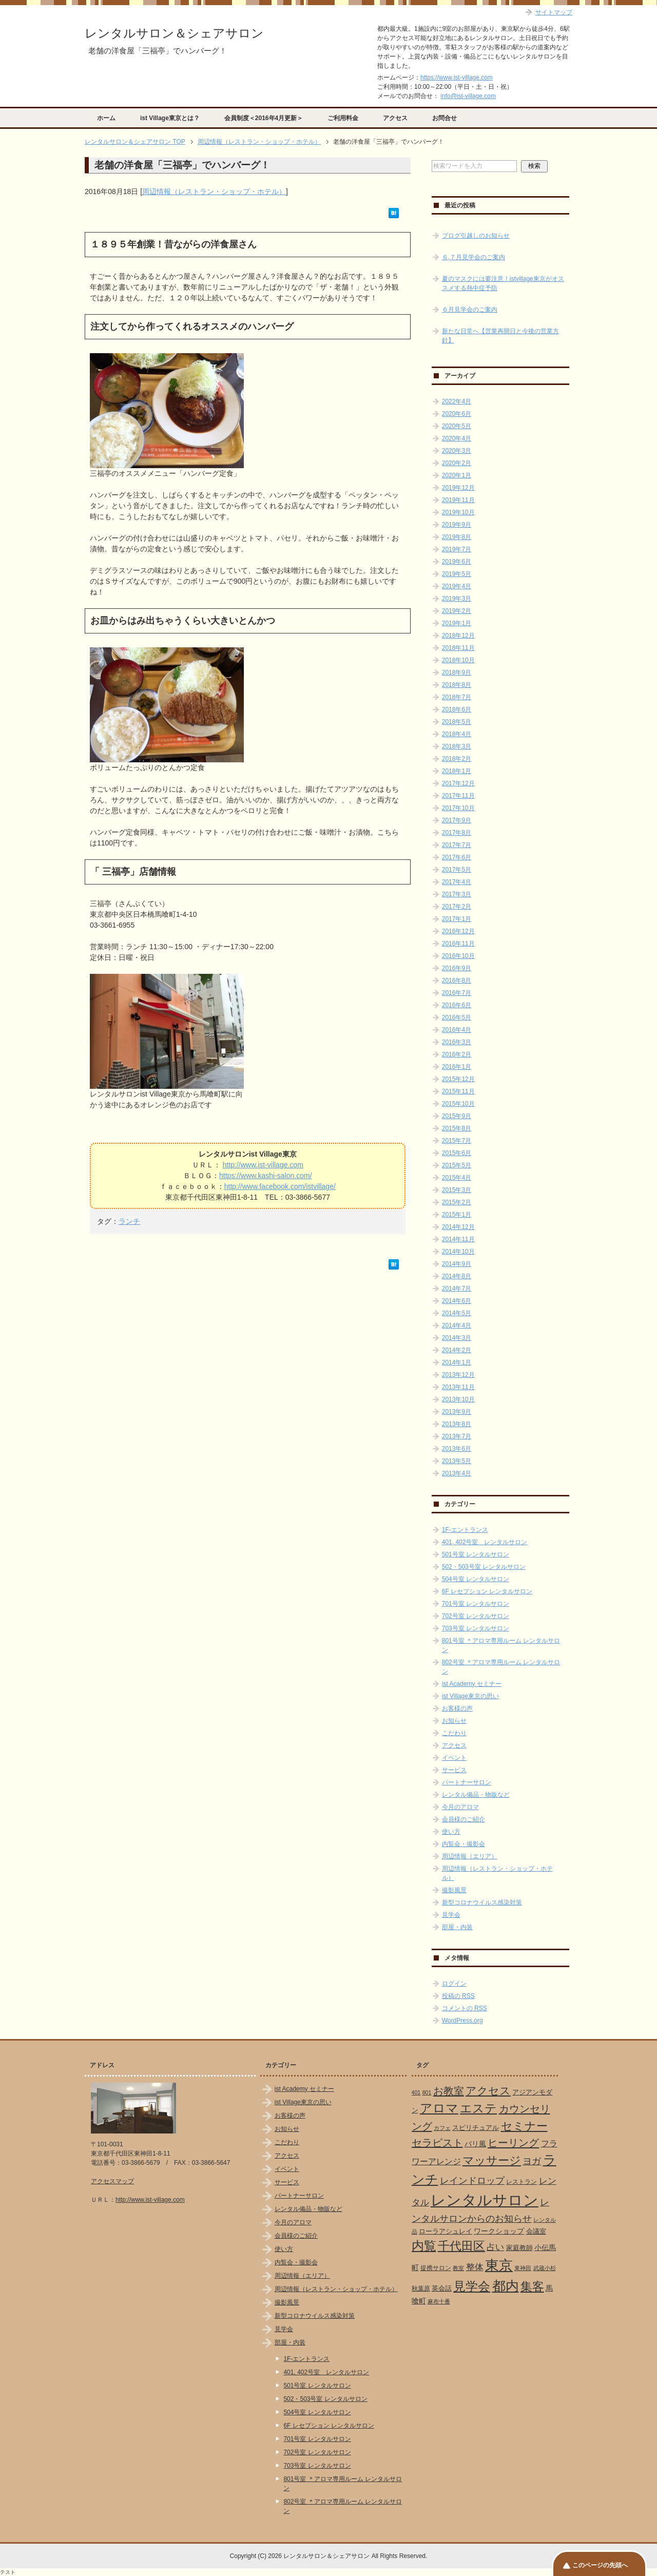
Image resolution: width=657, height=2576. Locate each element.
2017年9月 (456, 820)
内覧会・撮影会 (463, 1844)
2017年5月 (456, 869)
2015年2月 (456, 1202)
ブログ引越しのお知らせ (476, 235)
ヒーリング (513, 2142)
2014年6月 (456, 1300)
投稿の (458, 1996)
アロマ (439, 2108)
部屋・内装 (457, 1927)
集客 (532, 2286)
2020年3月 (456, 450)
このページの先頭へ (600, 2565)
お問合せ (444, 118)
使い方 (451, 1831)
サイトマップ (553, 12)
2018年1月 (456, 771)
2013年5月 (456, 1461)
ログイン (454, 1983)
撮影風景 (454, 1890)
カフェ (442, 2128)
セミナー (524, 2126)
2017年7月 (456, 845)
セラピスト (437, 2142)
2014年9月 (456, 1263)
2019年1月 (456, 623)
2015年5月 (456, 1165)
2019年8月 (456, 537)
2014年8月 (456, 1276)
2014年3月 (456, 1337)
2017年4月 (456, 882)
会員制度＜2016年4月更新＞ (263, 118)
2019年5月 (456, 574)
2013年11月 (458, 1387)
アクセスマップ (112, 2181)
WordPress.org (462, 2020)
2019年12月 (458, 487)
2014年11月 (458, 1239)
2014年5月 (456, 1313)
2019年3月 (456, 598)
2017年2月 (456, 906)
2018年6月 (456, 709)
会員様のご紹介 (463, 1819)
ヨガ (532, 2161)
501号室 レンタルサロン (475, 1554)
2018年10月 (458, 660)
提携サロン (435, 2268)
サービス (454, 1770)
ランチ (129, 1221)
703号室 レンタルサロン (475, 1628)
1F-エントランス (465, 1529)
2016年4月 (456, 1029)
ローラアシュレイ (445, 2231)
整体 (475, 2267)
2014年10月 (458, 1251)
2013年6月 (456, 1448)
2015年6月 (456, 1153)
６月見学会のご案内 (469, 309)
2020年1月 (456, 475)
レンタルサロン (484, 2199)
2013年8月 (456, 1424)
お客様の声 (457, 1708)
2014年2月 (456, 1350)
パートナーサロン (466, 1782)
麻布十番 (439, 2301)
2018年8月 (456, 684)
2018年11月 (458, 647)
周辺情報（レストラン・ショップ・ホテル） (214, 191)
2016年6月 (456, 1005)
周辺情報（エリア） (469, 1856)
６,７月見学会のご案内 (473, 257)
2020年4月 (456, 438)
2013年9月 (456, 1411)
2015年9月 (456, 1116)
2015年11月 (458, 1091)
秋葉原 (421, 2288)
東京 (499, 2265)
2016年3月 (456, 1042)
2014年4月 (456, 1325)
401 (416, 2092)
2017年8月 (456, 832)
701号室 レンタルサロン (475, 1603)
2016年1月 (456, 1066)
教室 (458, 2268)
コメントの (464, 2008)
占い (495, 2247)
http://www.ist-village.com (263, 1165)
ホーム (106, 118)
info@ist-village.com (468, 96)
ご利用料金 (342, 118)
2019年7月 (456, 549)
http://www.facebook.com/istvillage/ (280, 1186)
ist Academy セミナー (471, 1683)
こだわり (454, 1733)
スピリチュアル (475, 2127)
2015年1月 (456, 1214)
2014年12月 (458, 1227)
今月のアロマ (460, 1807)
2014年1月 (456, 1362)
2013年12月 (458, 1374)
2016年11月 (458, 943)
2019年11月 (458, 500)
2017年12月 (458, 783)
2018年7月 (456, 697)
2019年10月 (458, 512)
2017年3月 (456, 894)
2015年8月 (456, 1128)
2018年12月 (458, 635)
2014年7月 (456, 1288)
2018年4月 (456, 734)
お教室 (448, 2091)
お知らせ (454, 1720)
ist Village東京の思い (470, 1696)
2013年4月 (456, 1473)
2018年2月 (456, 758)
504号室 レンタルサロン (475, 1579)
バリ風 (475, 2144)
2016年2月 (456, 1054)
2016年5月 (456, 1017)
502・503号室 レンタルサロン (484, 1566)
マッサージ (491, 2161)
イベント (454, 1757)
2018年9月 (456, 672)
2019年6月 (456, 561)
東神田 (522, 2268)
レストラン (521, 2181)
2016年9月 (456, 968)
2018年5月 (456, 721)
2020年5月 (456, 426)
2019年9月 (456, 524)
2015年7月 (456, 1140)
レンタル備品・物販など (476, 1794)
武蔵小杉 (544, 2268)
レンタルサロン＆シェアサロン (174, 33)
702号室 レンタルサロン (475, 1616)
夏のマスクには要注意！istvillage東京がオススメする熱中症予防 (503, 283)
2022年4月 (456, 401)
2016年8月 (456, 980)
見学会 (451, 1914)
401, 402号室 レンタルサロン (485, 1542)
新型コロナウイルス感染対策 (482, 1902)
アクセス (395, 118)
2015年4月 (456, 1177)
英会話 (442, 2288)
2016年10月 (458, 955)
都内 (505, 2286)
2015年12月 (458, 1079)
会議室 (536, 2231)
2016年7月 (456, 992)
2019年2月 (456, 610)
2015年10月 (458, 1103)
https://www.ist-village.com (456, 77)
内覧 (424, 2246)
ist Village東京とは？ (170, 118)
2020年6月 (456, 413)
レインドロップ (472, 2181)
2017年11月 (458, 795)
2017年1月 (456, 918)
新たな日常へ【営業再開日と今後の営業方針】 (500, 336)
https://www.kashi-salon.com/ (265, 1175)
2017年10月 (458, 808)
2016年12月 (458, 931)
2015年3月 (456, 1190)
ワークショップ (499, 2231)
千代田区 (461, 2246)
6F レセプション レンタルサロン (487, 1591)
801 (427, 2092)
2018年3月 (456, 746)
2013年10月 (458, 1399)
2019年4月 (456, 586)
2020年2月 (456, 463)
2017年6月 (456, 857)
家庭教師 (519, 2248)
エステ (478, 2108)
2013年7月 (456, 1436)
